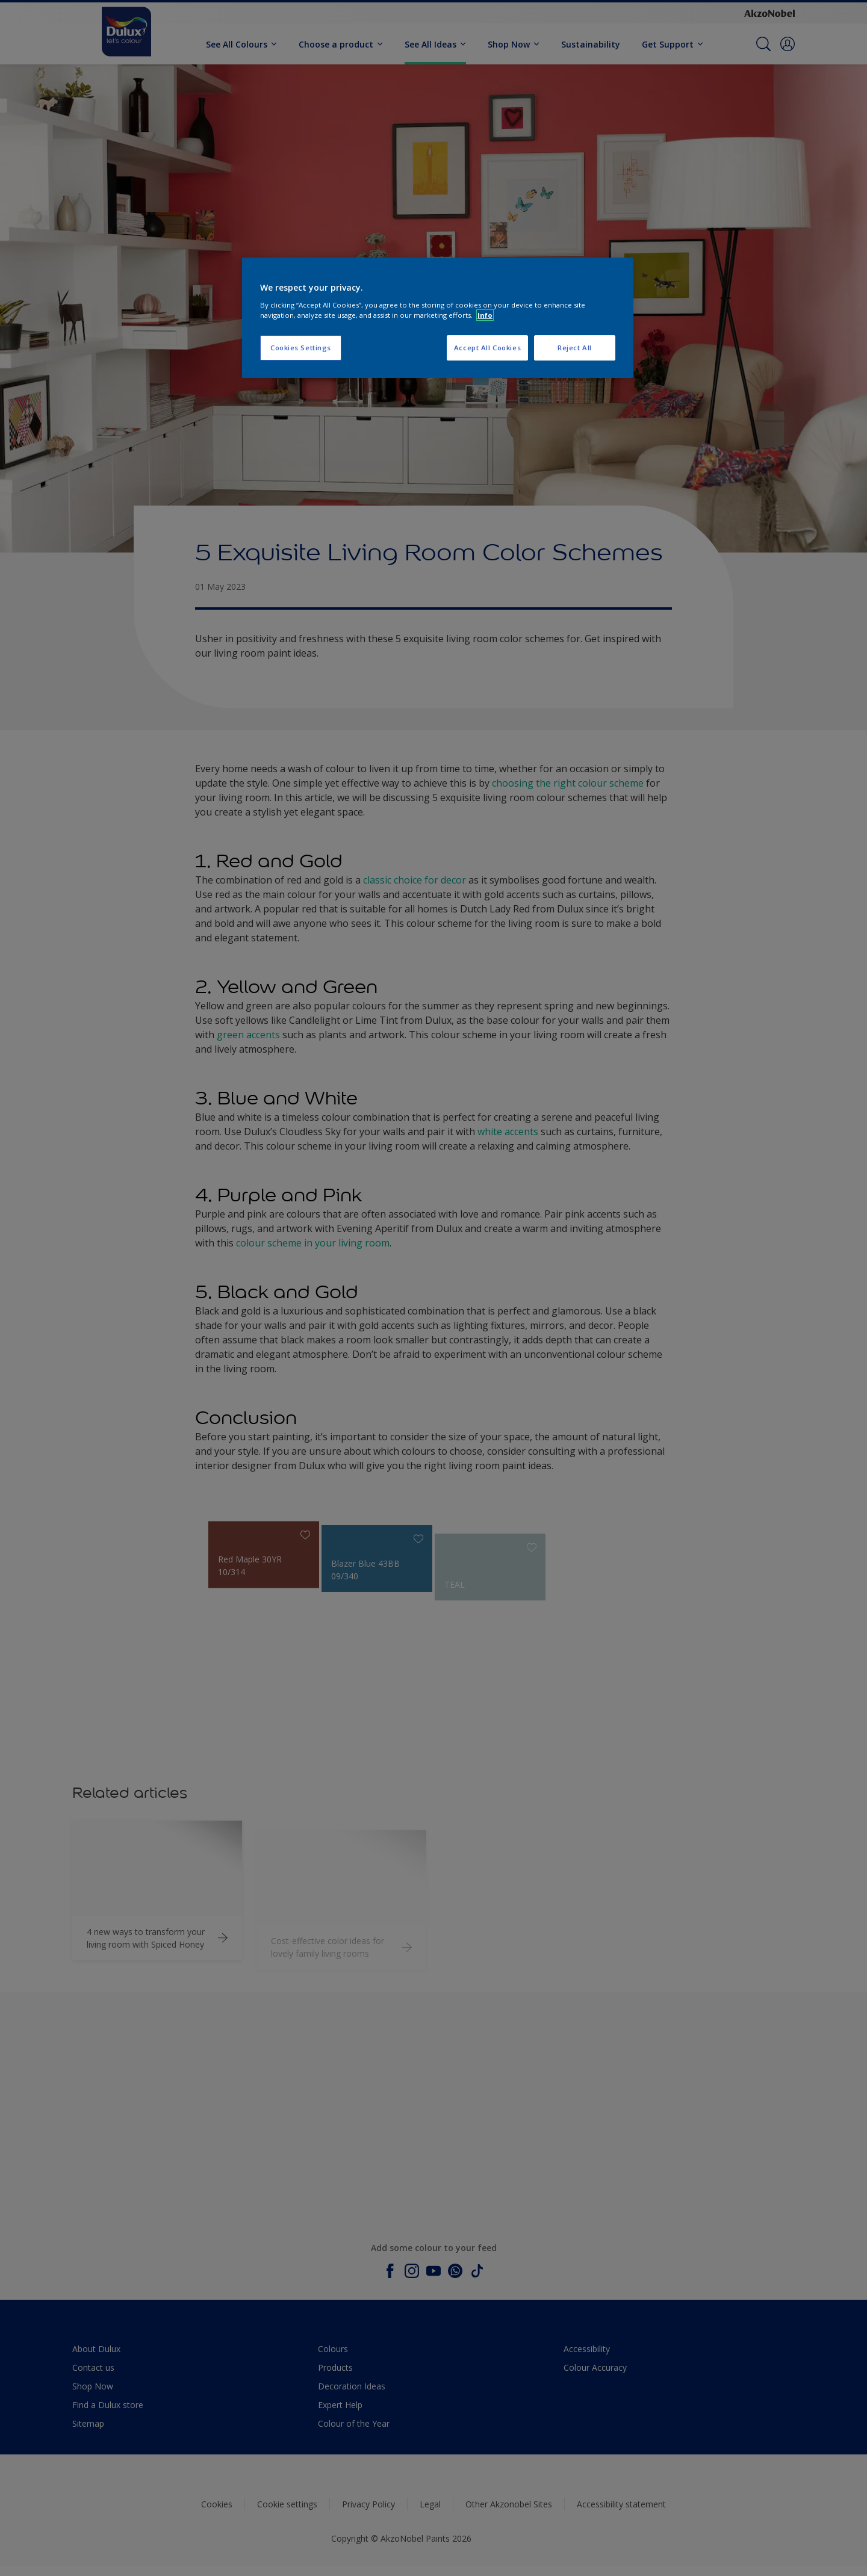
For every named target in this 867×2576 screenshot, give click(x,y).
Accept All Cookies (487, 347)
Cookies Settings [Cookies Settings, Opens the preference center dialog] (300, 347)
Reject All (575, 347)
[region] (437, 318)
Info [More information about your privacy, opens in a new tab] (485, 315)
